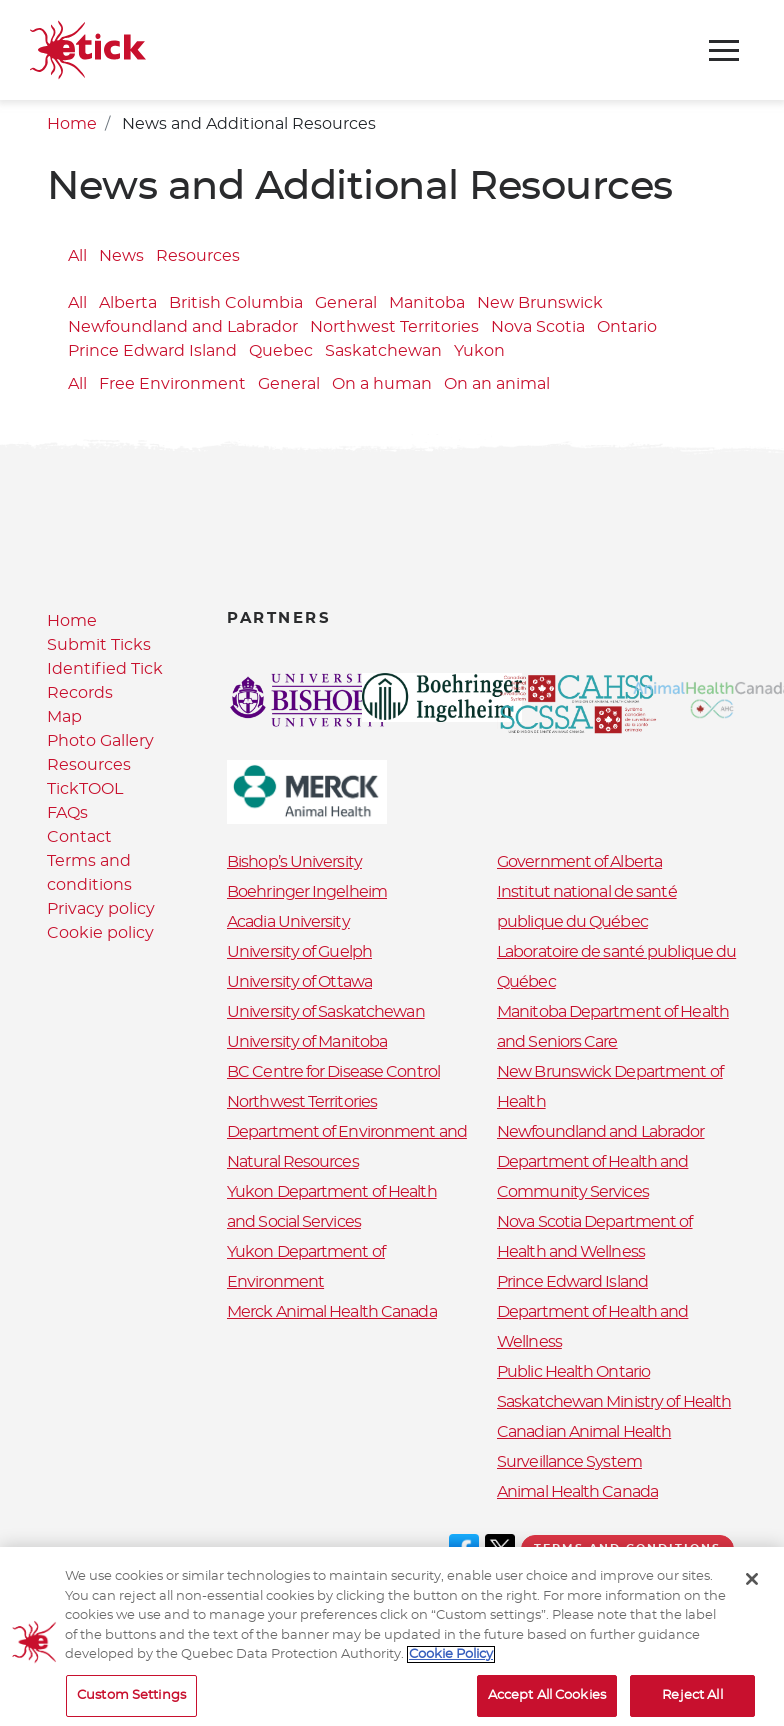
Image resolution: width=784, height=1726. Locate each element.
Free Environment (172, 384)
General (346, 303)
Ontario (627, 327)
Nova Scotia (538, 327)
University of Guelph (299, 952)
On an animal (497, 384)
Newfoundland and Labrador (183, 327)
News (121, 256)
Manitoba (427, 303)
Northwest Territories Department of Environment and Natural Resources (347, 1132)
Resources (198, 256)
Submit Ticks (99, 645)
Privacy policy (101, 909)
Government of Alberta (579, 862)
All (77, 256)
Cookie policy (100, 933)
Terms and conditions (627, 1548)
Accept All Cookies (547, 1704)
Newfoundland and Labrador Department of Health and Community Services (601, 1162)
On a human (382, 384)
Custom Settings (131, 1704)
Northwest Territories (394, 327)
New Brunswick (540, 303)
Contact (79, 837)
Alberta (128, 303)
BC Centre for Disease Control (333, 1072)
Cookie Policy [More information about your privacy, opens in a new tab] (451, 1663)
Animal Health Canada (577, 1492)
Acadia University (288, 922)
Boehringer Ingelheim (307, 892)
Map (64, 717)
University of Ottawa (299, 982)
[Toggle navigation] (724, 50)
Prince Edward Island (152, 351)
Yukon (479, 351)
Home (72, 124)
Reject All (692, 1704)
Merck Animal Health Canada (332, 1312)
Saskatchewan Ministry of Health (614, 1402)
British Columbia (236, 303)
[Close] (752, 1588)
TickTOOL (85, 789)
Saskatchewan (383, 351)
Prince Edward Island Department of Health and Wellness (592, 1312)
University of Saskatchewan (326, 1012)
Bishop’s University (294, 862)
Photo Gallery (100, 741)
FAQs (67, 813)
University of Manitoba (307, 1042)
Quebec (281, 351)
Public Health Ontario (573, 1372)
